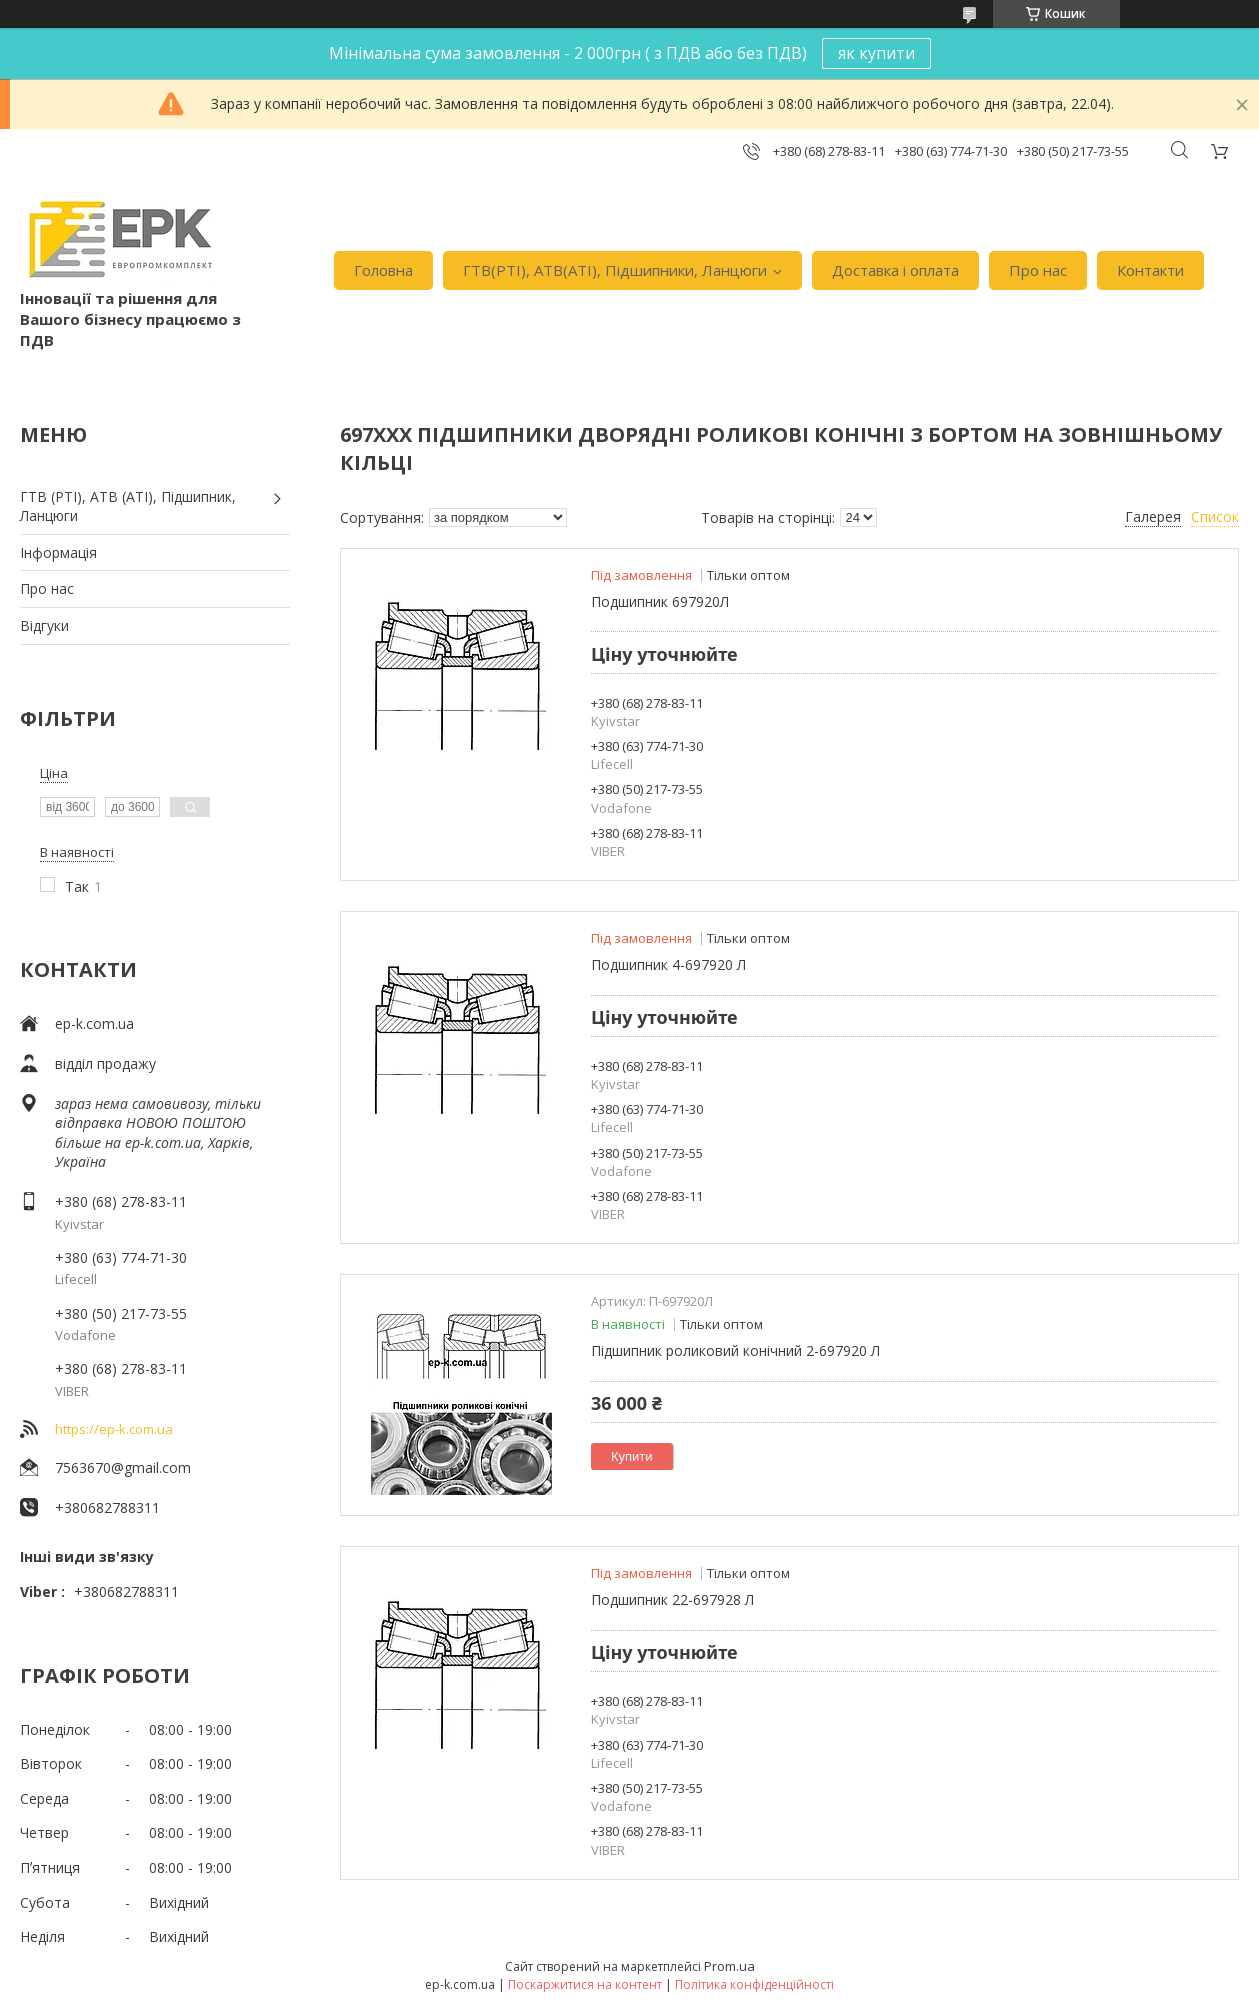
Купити (632, 1456)
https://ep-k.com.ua (114, 1429)
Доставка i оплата (895, 270)
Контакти (1150, 270)
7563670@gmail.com (123, 1467)
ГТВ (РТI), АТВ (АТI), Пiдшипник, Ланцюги (128, 506)
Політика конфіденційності (754, 1984)
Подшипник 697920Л (660, 601)
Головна (383, 270)
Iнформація (58, 552)
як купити (876, 53)
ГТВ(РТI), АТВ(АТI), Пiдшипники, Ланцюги (615, 270)
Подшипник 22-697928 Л (672, 1599)
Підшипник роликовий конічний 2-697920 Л (735, 1350)
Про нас (1038, 270)
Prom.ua (729, 1966)
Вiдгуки (44, 625)
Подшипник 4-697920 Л (668, 964)
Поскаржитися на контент (585, 1984)
